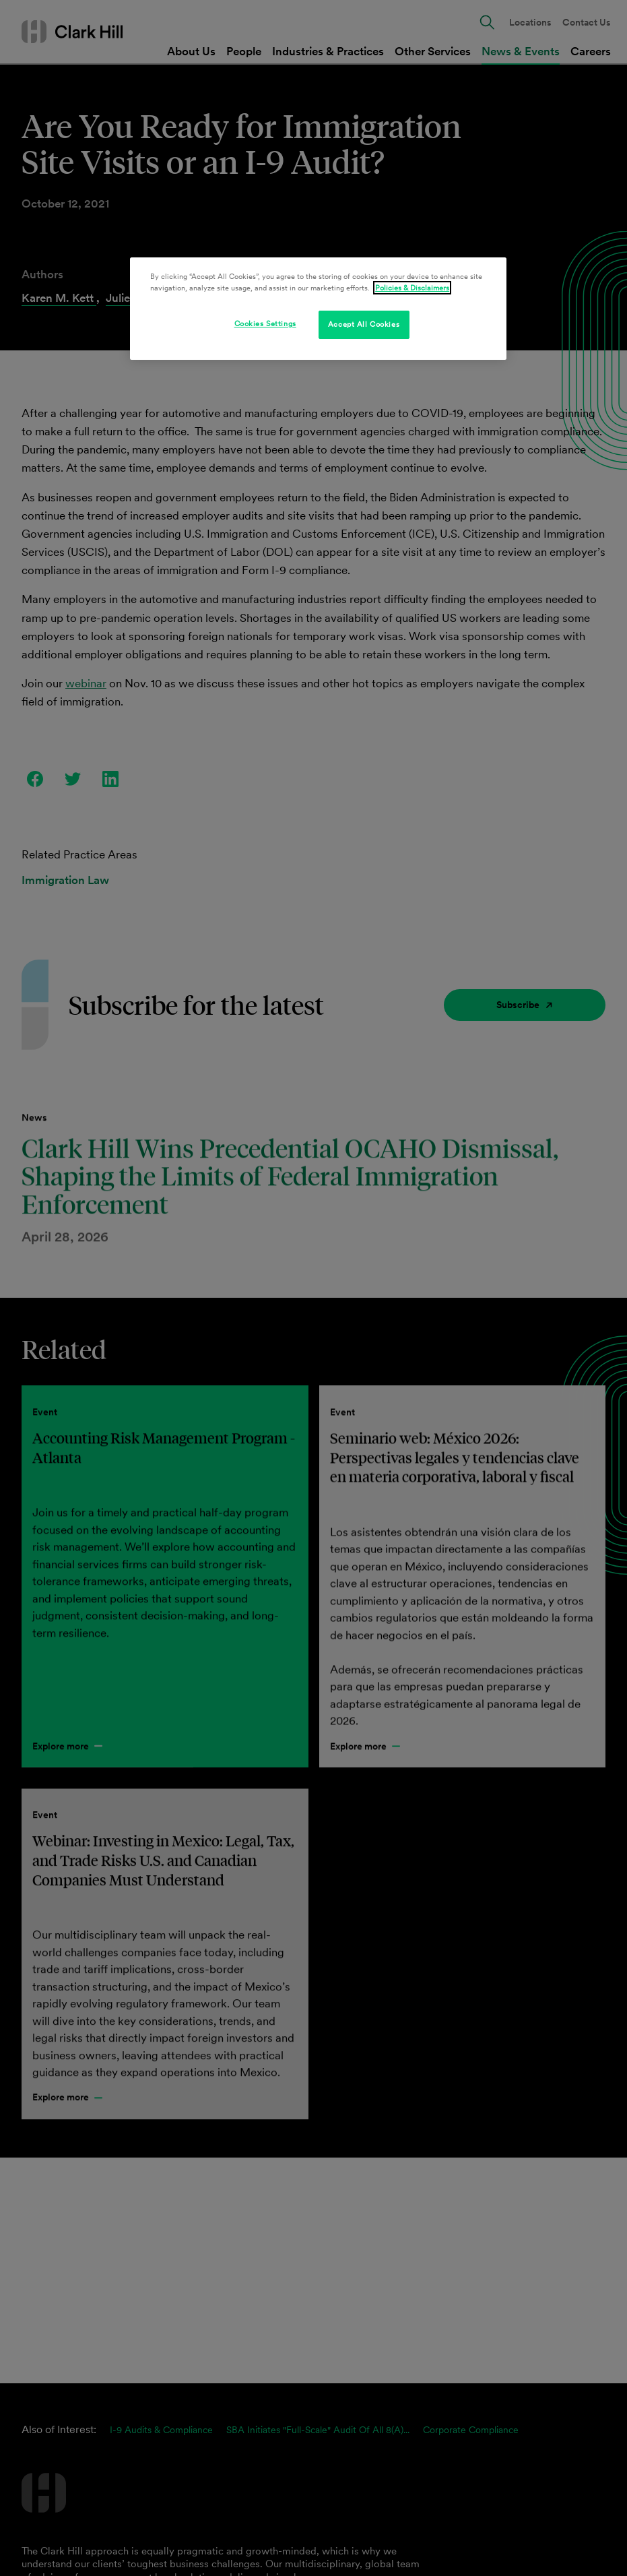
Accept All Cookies (363, 324)
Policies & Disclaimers (412, 287)
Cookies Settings (265, 323)
